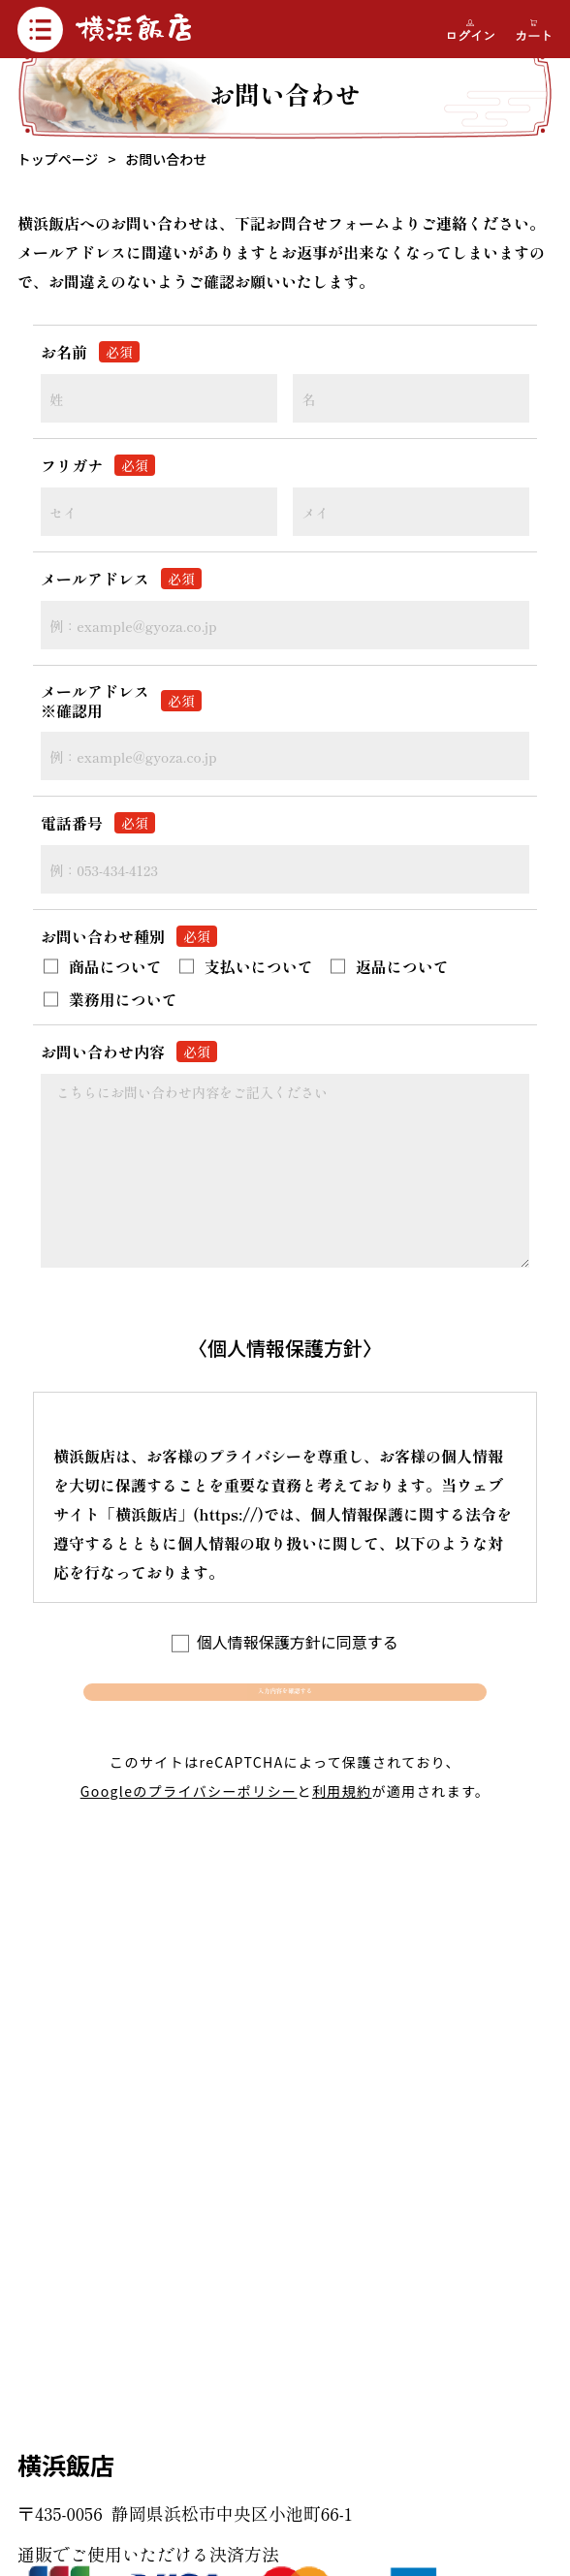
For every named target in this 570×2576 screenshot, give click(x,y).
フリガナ (98, 465)
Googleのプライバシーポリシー (189, 1824)
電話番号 (98, 822)
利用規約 (342, 1824)
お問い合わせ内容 (129, 1051)
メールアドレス (121, 578)
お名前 (90, 351)
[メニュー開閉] (40, 29)
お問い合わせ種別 (129, 936)
